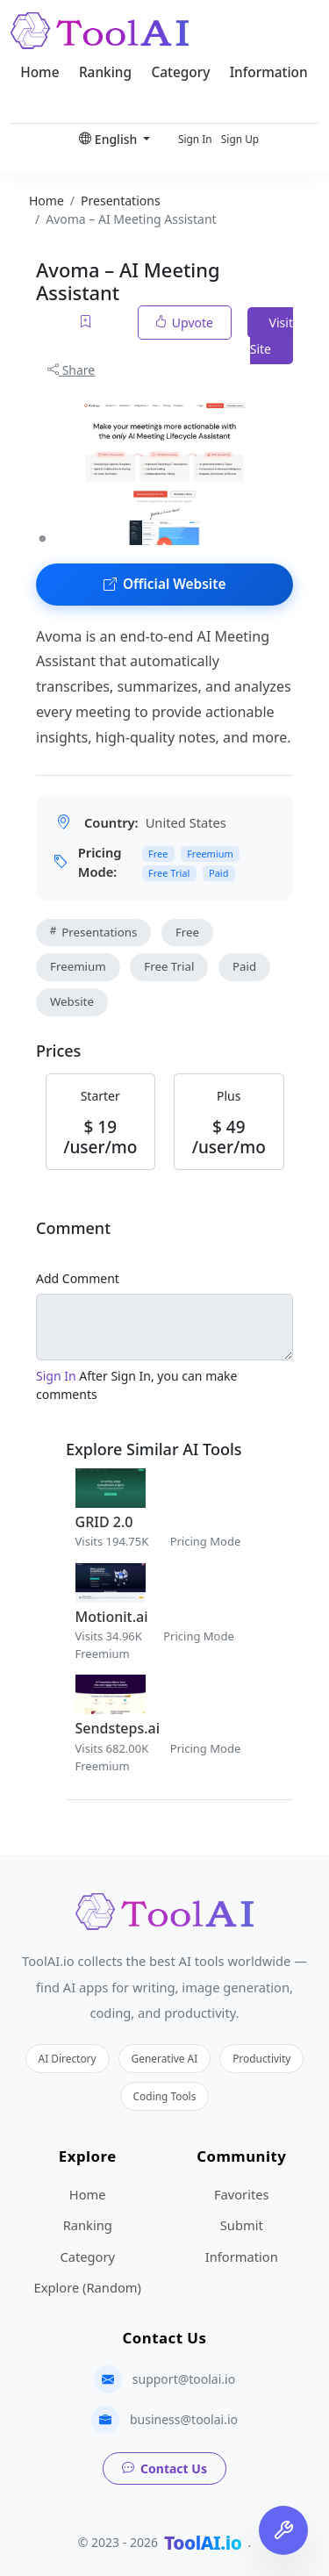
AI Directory (68, 2058)
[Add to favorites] (86, 322)
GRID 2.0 (104, 1522)
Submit (241, 2225)
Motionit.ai (111, 1616)
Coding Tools (165, 2096)
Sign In (195, 139)
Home (39, 72)
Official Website (165, 584)
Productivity (261, 2058)
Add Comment (77, 1278)
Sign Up (240, 139)
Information (269, 72)
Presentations (93, 932)
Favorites (241, 2194)
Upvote (184, 322)
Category (180, 72)
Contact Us (164, 2468)
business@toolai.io (184, 2419)
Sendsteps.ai (118, 1728)
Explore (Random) (87, 2287)
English (109, 139)
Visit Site (271, 335)
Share (71, 370)
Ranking (105, 72)
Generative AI (165, 2058)
